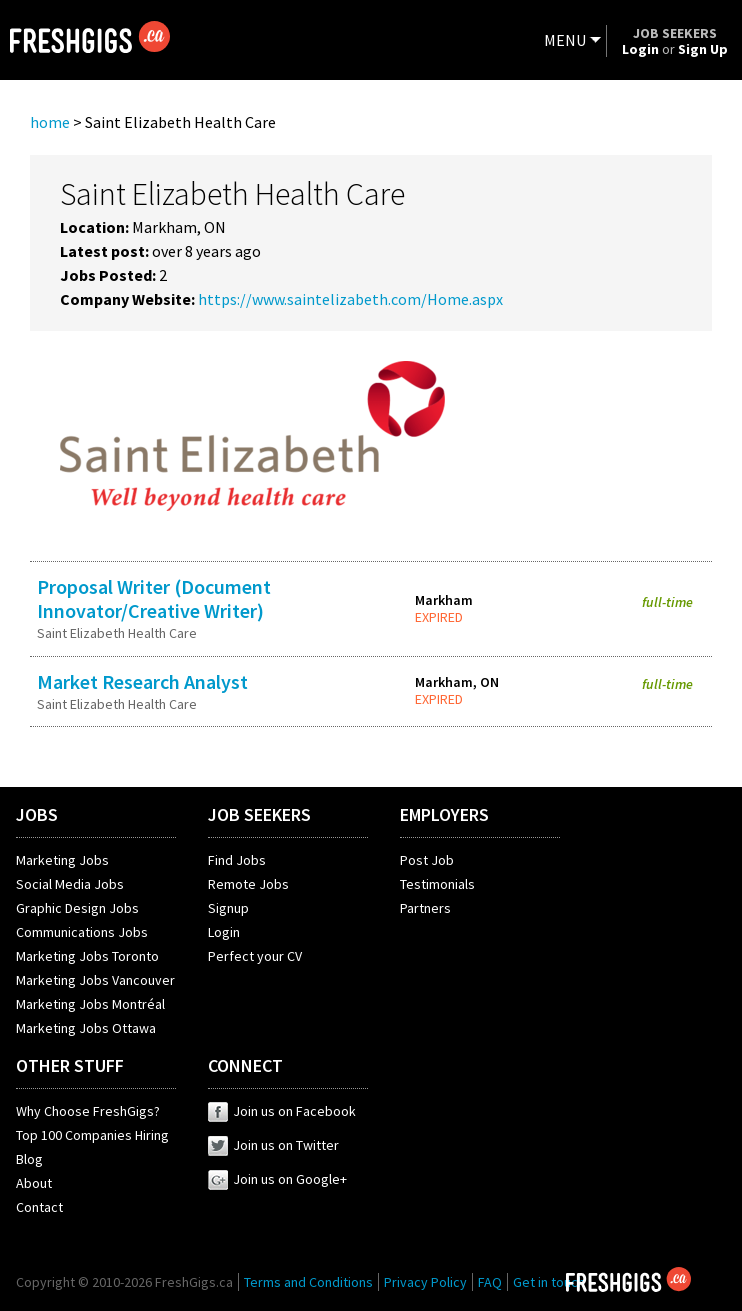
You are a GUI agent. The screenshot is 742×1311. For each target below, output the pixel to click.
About (34, 1183)
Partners (425, 908)
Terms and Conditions (308, 1282)
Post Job (427, 860)
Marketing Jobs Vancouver (95, 980)
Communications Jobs (82, 932)
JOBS (37, 814)
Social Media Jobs (70, 884)
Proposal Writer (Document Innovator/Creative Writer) (154, 598)
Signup (228, 908)
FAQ (490, 1282)
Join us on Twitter (273, 1145)
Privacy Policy (425, 1282)
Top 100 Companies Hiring (92, 1135)
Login (224, 932)
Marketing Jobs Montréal (90, 1004)
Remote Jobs (248, 884)
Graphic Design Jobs (77, 908)
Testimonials (437, 884)
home (50, 122)
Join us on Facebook (282, 1111)
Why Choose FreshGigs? (88, 1111)
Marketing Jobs (62, 860)
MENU (565, 40)
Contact (39, 1207)
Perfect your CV (255, 956)
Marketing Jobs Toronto (87, 956)
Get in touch (549, 1282)
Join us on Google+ (277, 1179)
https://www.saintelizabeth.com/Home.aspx (350, 299)
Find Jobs (237, 860)
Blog (29, 1159)
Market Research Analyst (142, 681)
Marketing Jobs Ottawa (86, 1028)
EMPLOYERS (444, 814)
